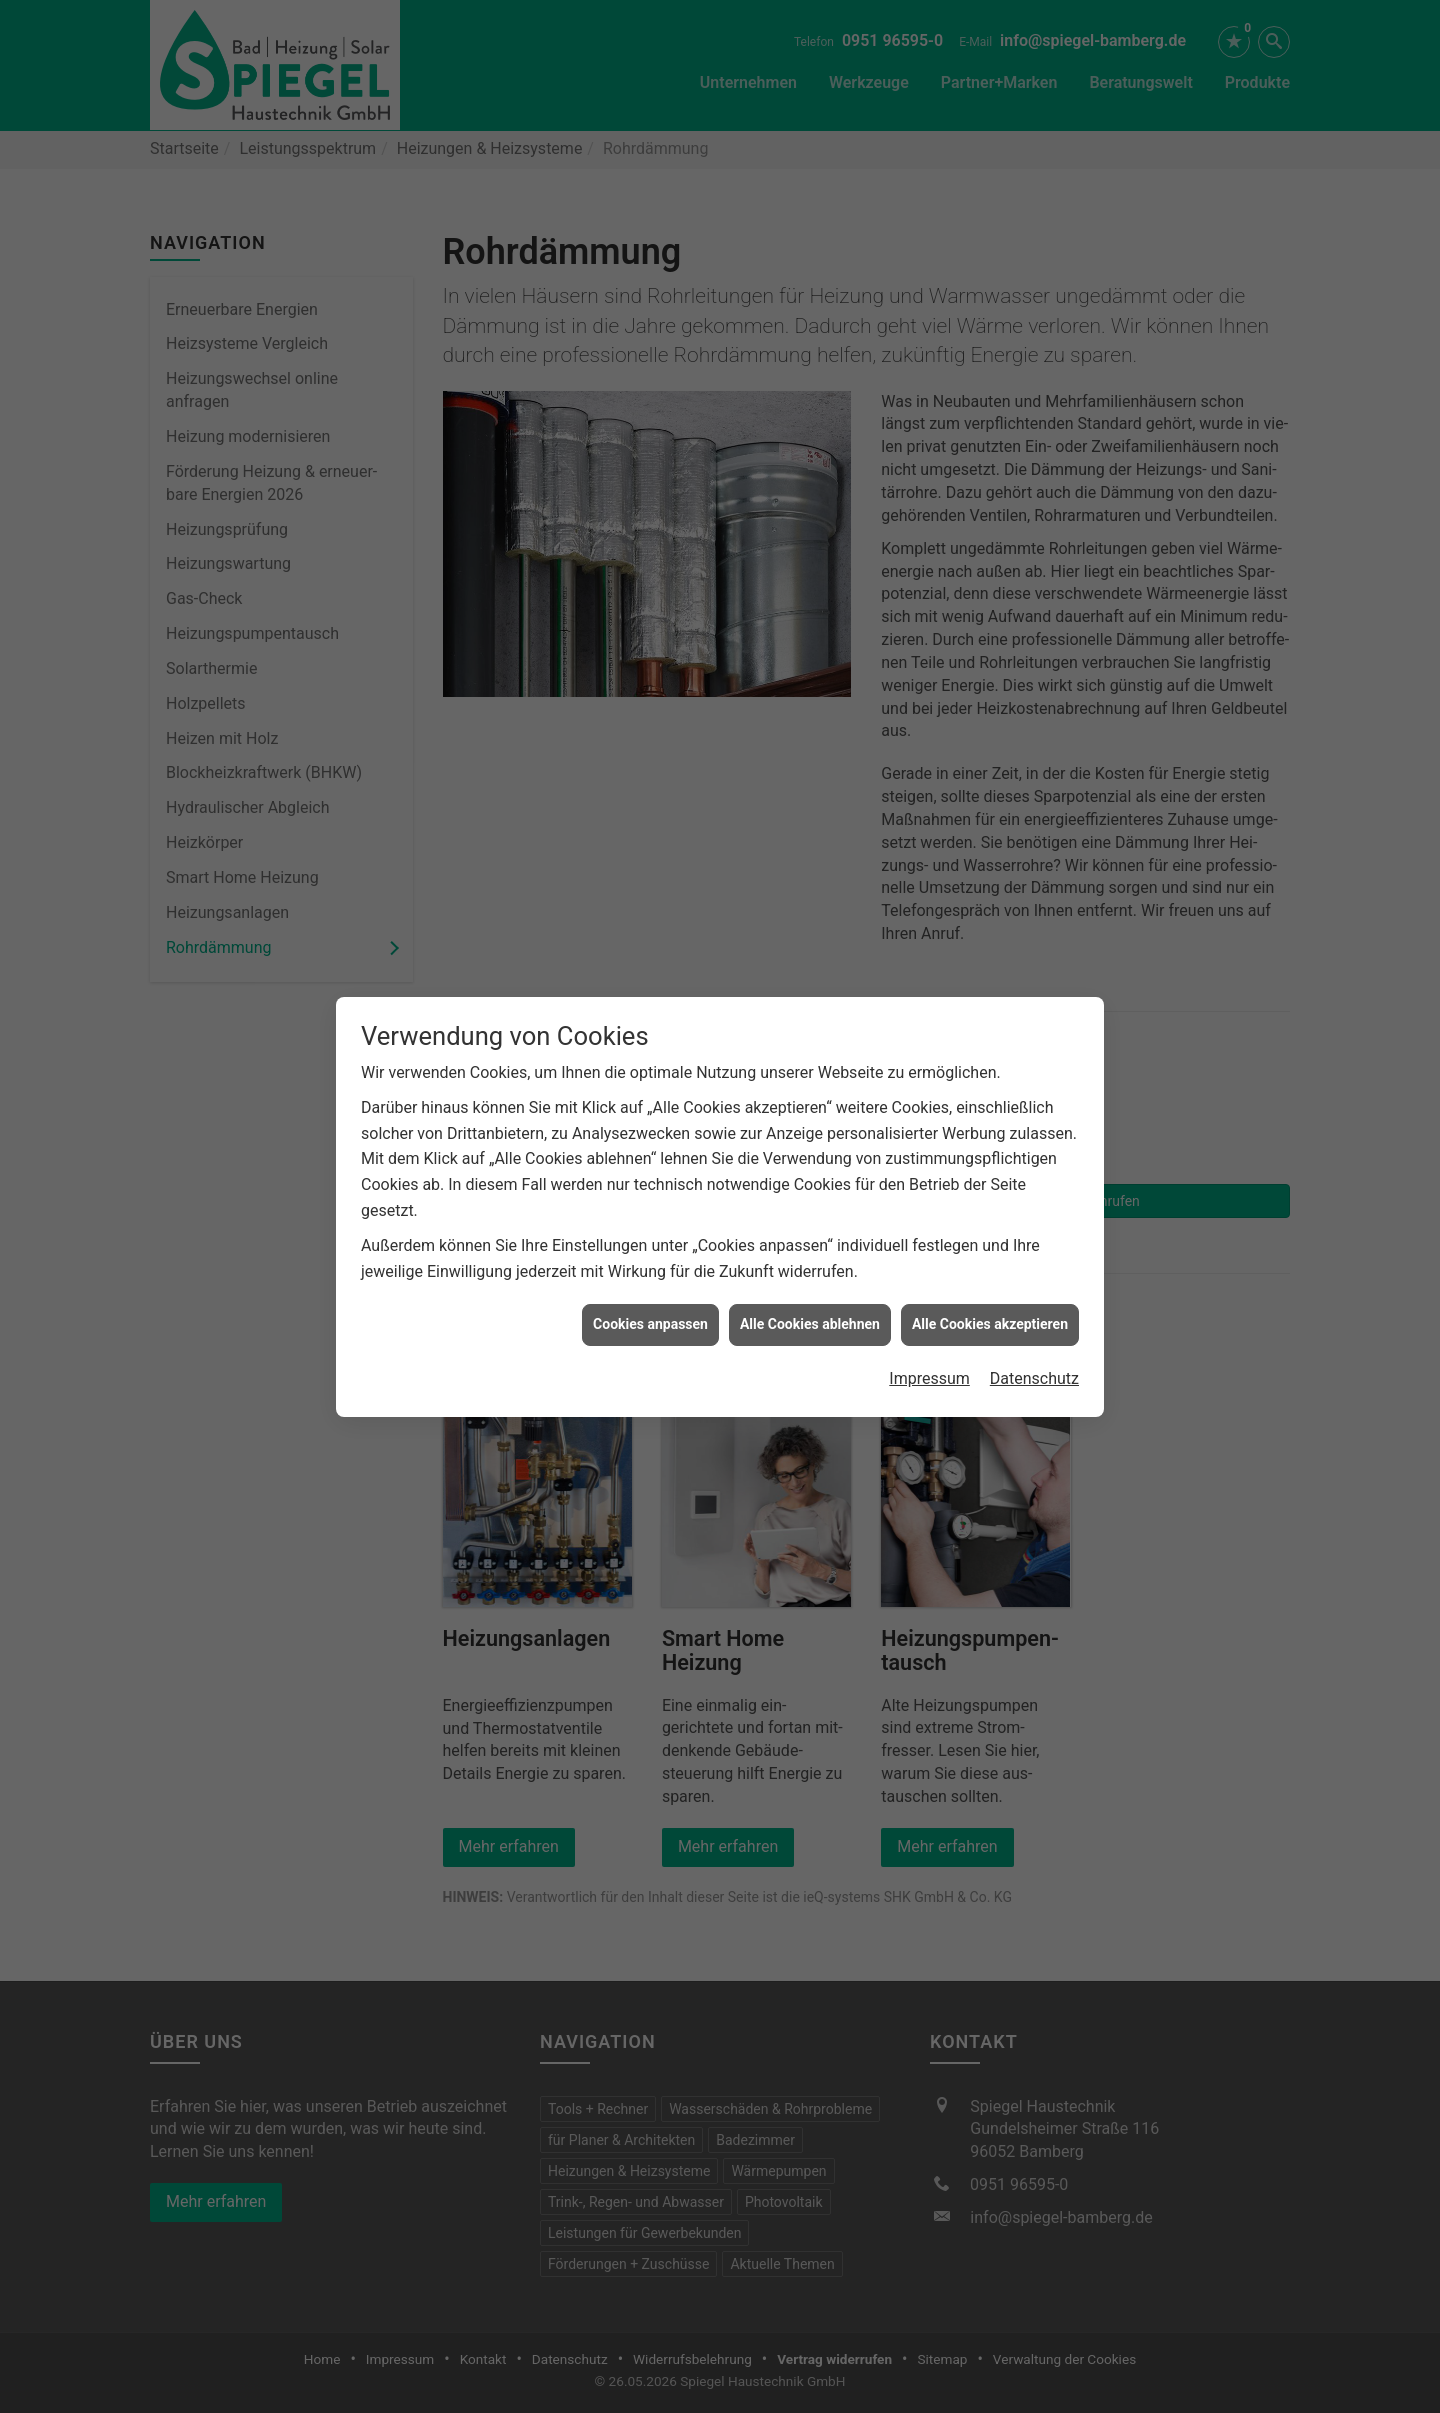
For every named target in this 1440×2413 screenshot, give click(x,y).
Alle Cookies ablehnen (810, 1324)
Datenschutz (1034, 1378)
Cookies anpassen (650, 1324)
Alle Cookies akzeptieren (990, 1324)
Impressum (929, 1378)
